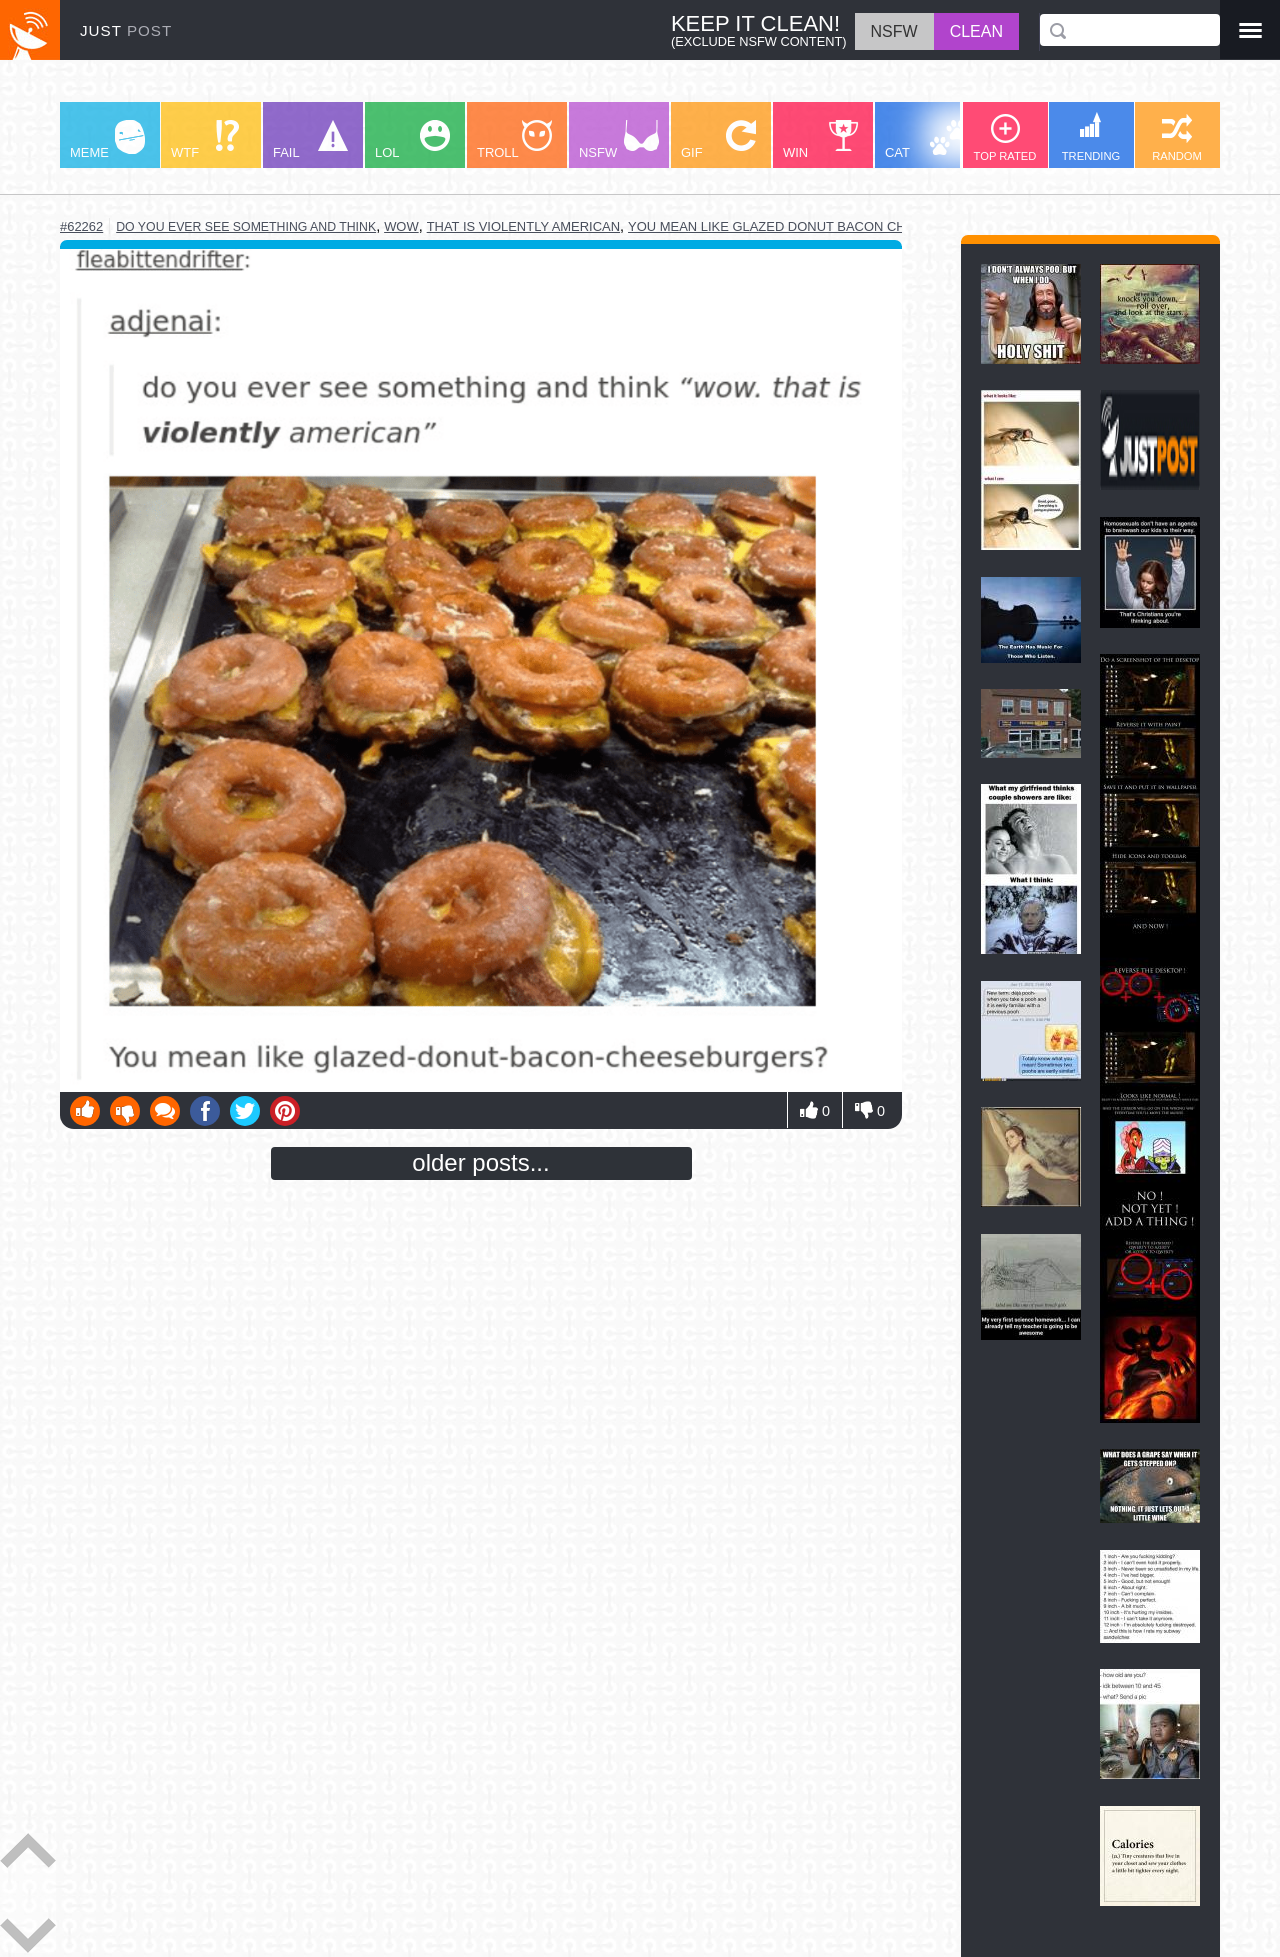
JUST (126, 30)
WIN (821, 140)
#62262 (81, 226)
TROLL (514, 140)
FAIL (310, 140)
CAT (926, 140)
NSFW (619, 140)
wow (401, 226)
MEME (107, 140)
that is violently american (523, 226)
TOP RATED (1005, 138)
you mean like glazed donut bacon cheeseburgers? (819, 226)
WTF (205, 140)
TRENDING (1091, 137)
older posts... (480, 1162)
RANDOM (1177, 138)
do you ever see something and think (246, 227)
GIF (718, 140)
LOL (412, 140)
